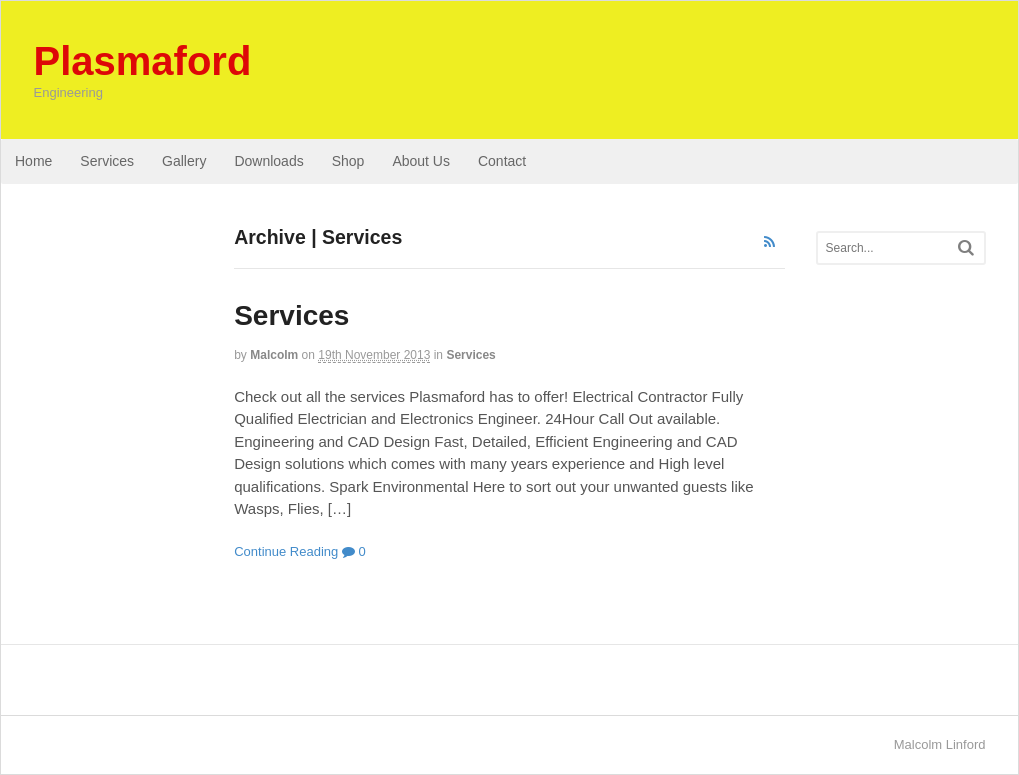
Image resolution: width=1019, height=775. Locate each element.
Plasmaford (143, 61)
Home (33, 161)
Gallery (184, 161)
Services (107, 161)
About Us (421, 161)
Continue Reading (286, 551)
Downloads (268, 161)
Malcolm (274, 355)
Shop (348, 161)
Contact (502, 161)
